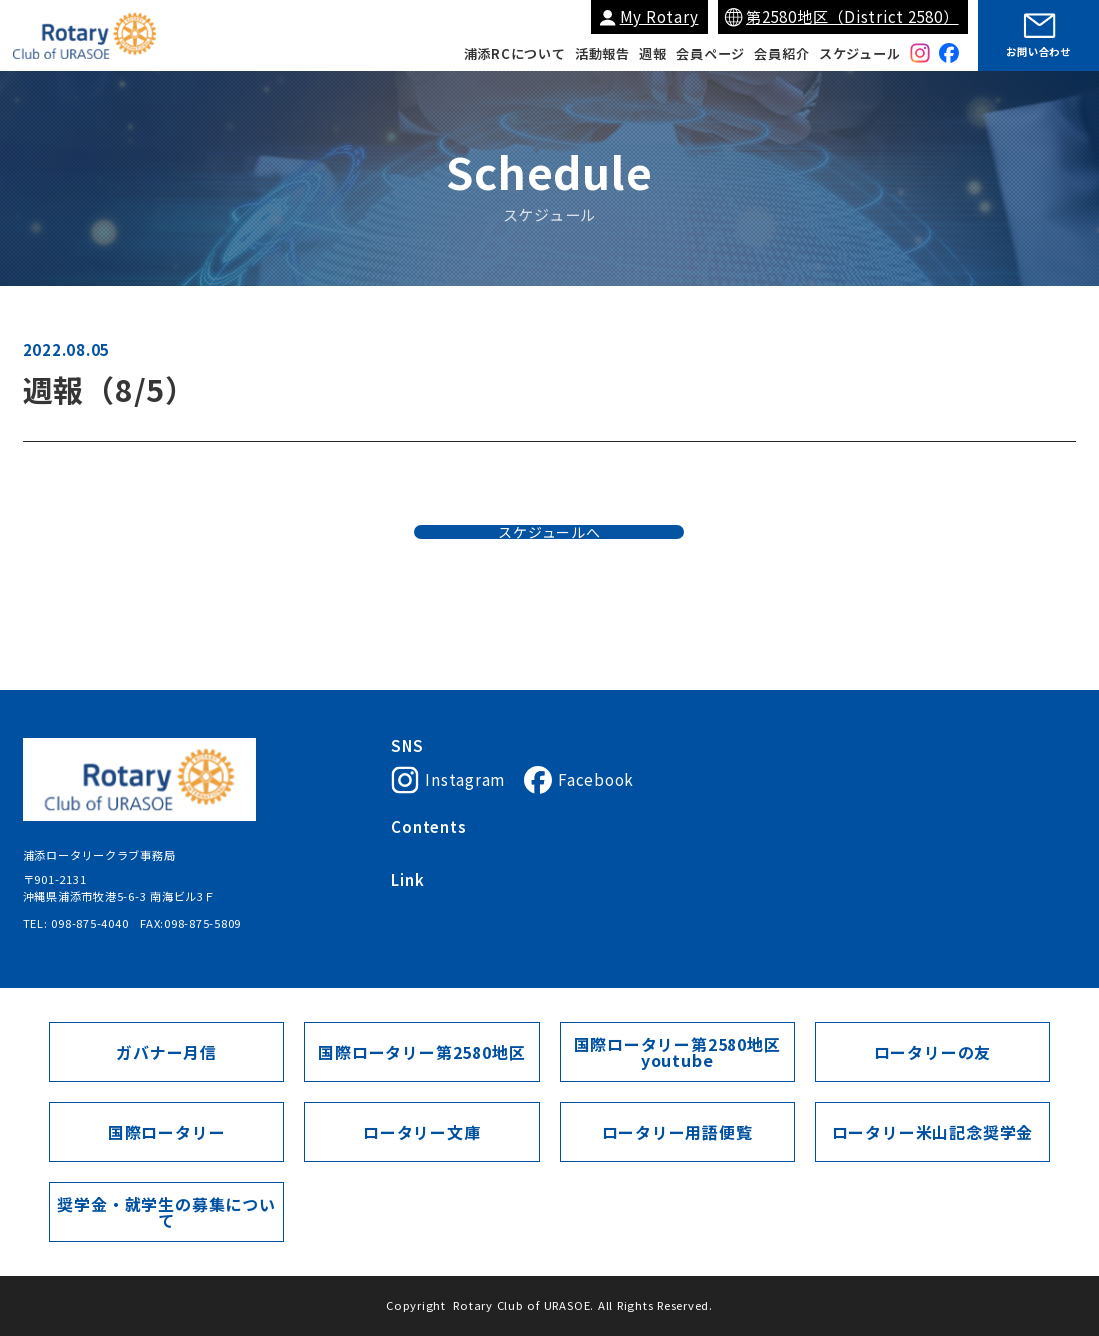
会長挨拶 (598, 853)
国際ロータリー (432, 922)
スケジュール (860, 53)
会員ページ (710, 53)
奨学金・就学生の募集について (166, 1211)
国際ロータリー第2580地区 (643, 922)
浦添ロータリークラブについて (473, 853)
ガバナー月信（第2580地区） (812, 922)
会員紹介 (781, 53)
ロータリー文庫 (422, 1131)
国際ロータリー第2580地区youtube (677, 1052)
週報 (653, 53)
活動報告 (602, 53)
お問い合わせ (1038, 51)
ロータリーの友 (932, 1051)
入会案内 (664, 853)
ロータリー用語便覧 (677, 1131)
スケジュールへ (549, 564)
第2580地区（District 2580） (852, 16)
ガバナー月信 (166, 1051)
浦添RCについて (515, 53)
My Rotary (659, 16)
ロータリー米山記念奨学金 (932, 1131)
